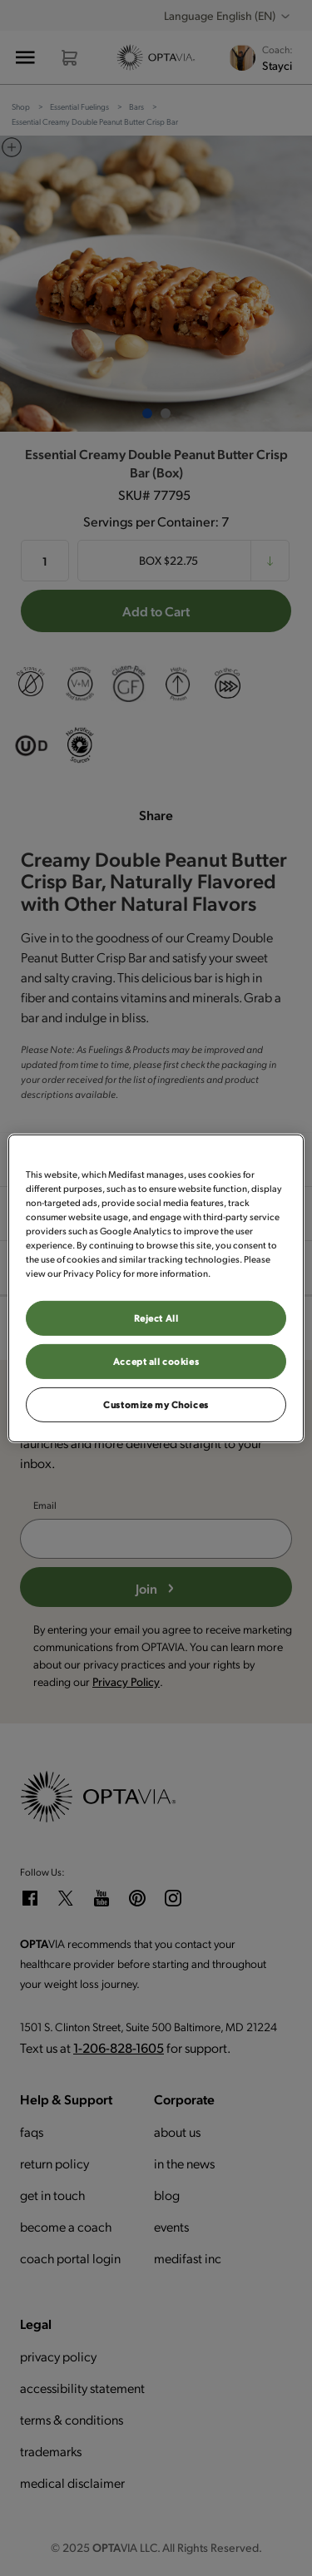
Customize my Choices (155, 1404)
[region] (155, 1287)
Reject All (156, 1318)
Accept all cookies (156, 1361)
